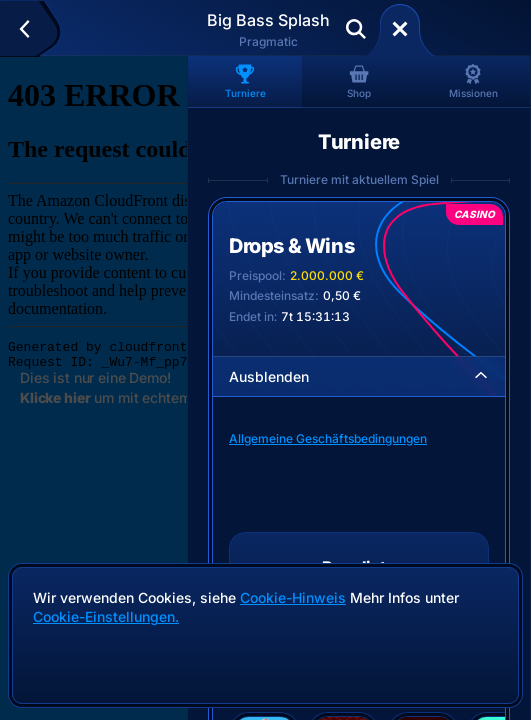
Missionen (473, 81)
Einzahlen (472, 29)
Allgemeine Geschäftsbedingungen (328, 438)
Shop (359, 81)
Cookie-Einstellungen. (106, 617)
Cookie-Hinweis (293, 597)
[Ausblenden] (481, 376)
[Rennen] (400, 29)
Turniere (245, 81)
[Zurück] (33, 29)
